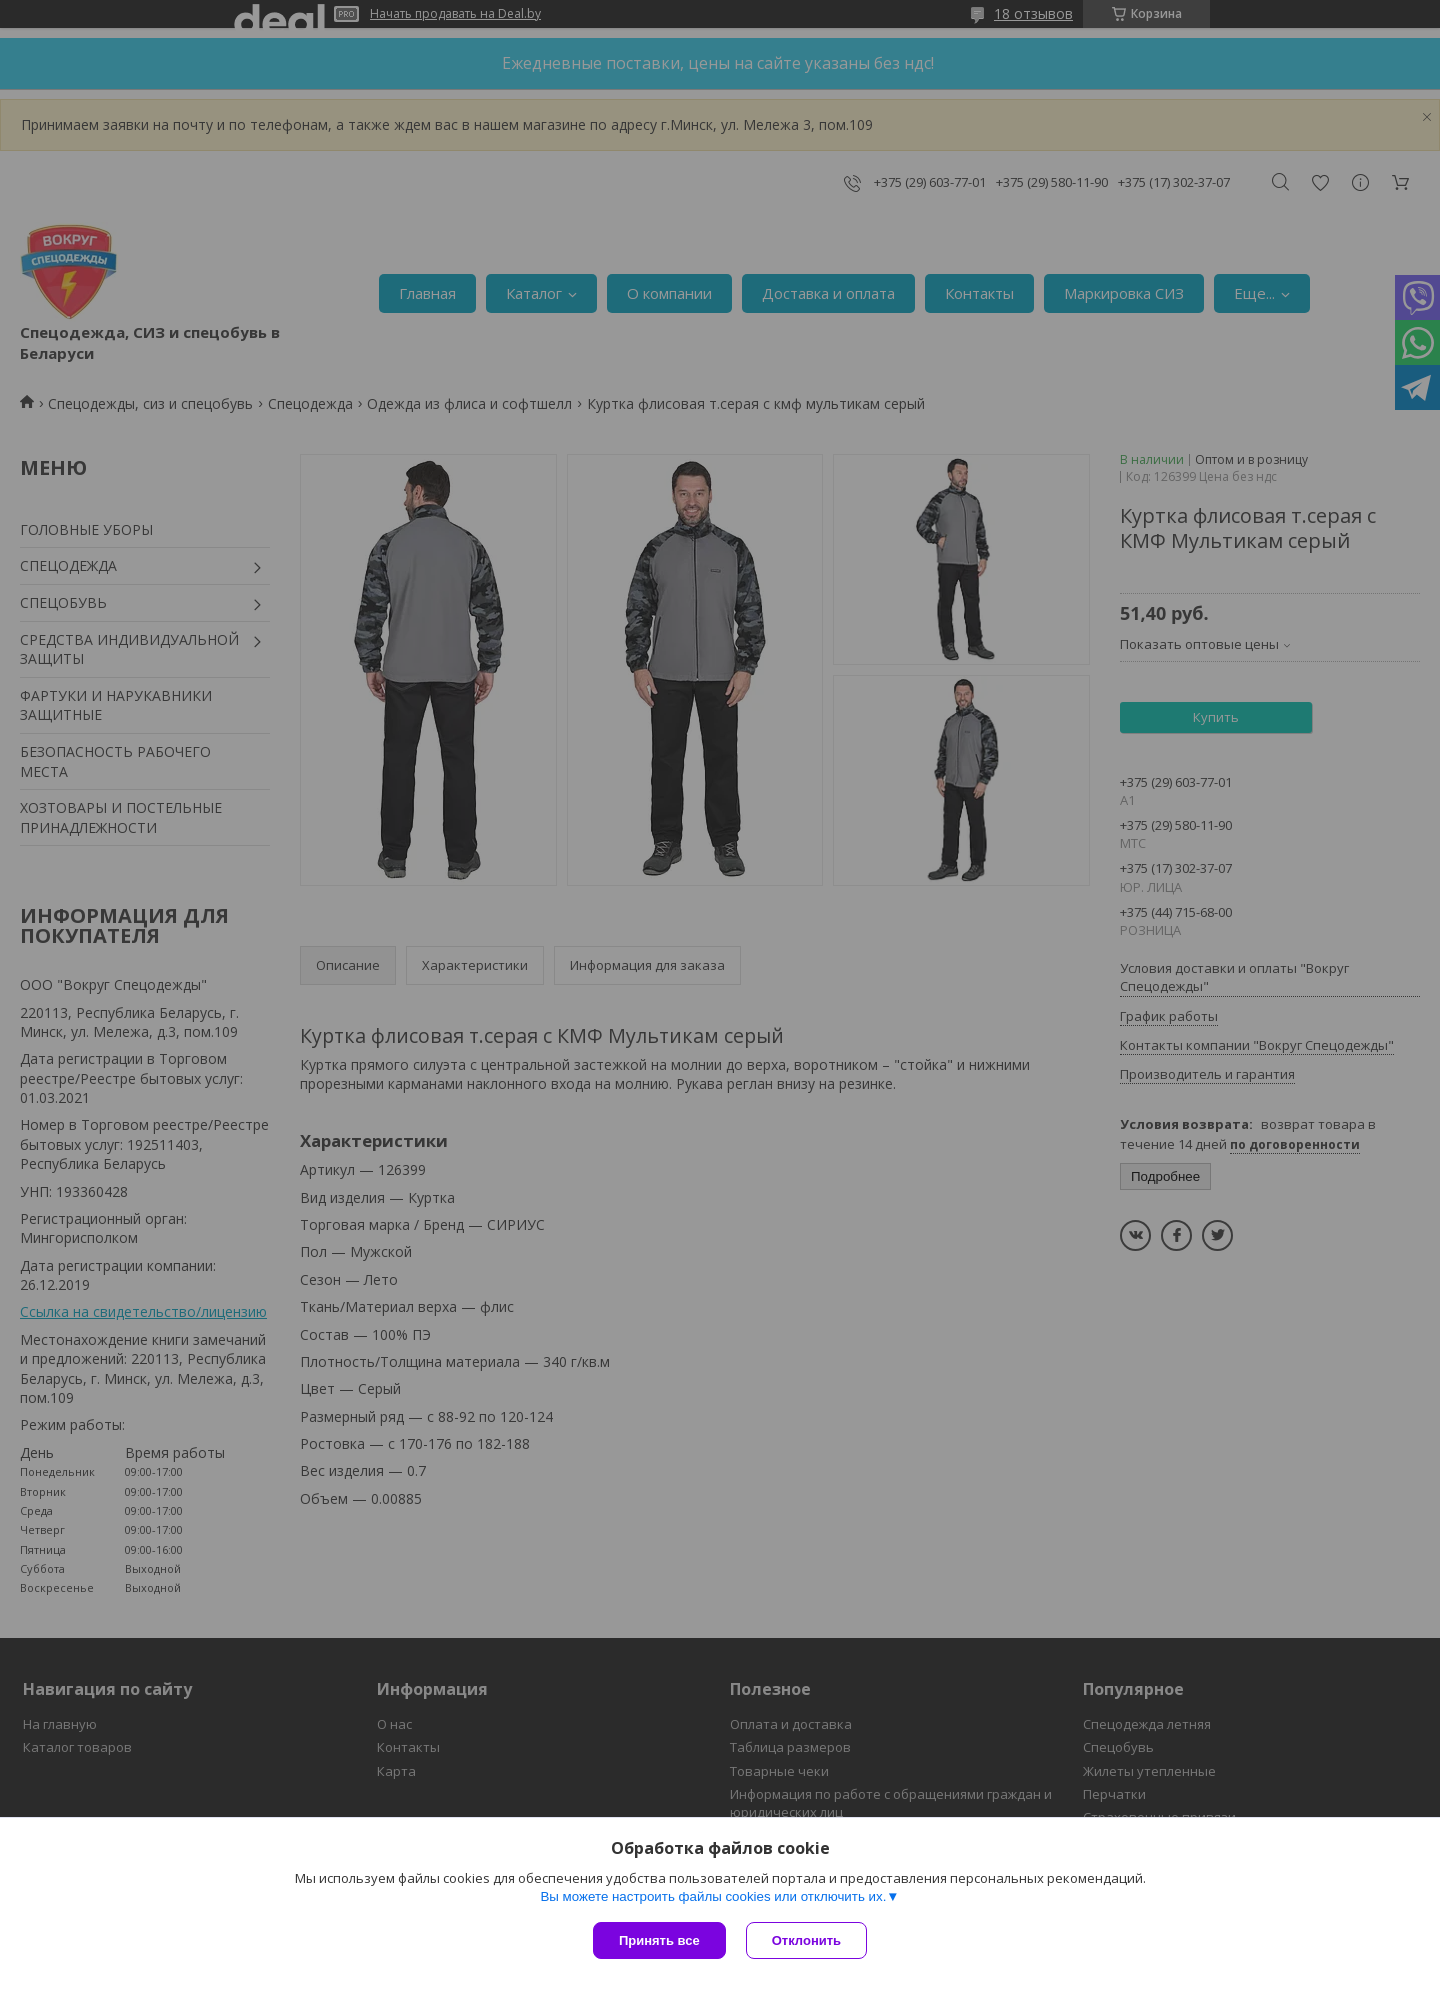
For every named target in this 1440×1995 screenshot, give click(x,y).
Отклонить (806, 1940)
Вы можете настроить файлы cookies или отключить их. (713, 1896)
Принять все (659, 1940)
